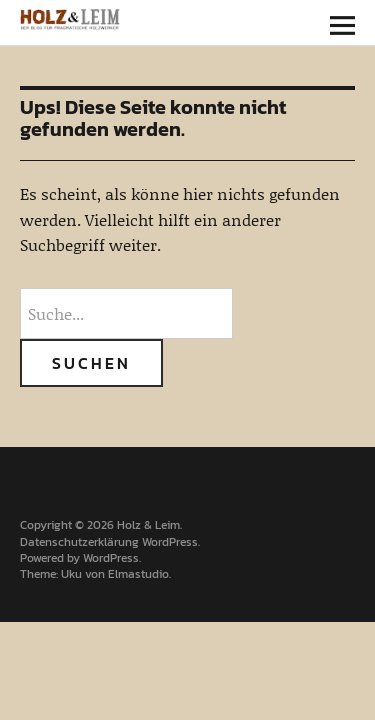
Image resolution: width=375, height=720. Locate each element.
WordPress (111, 558)
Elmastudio (138, 574)
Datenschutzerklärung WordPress (109, 542)
